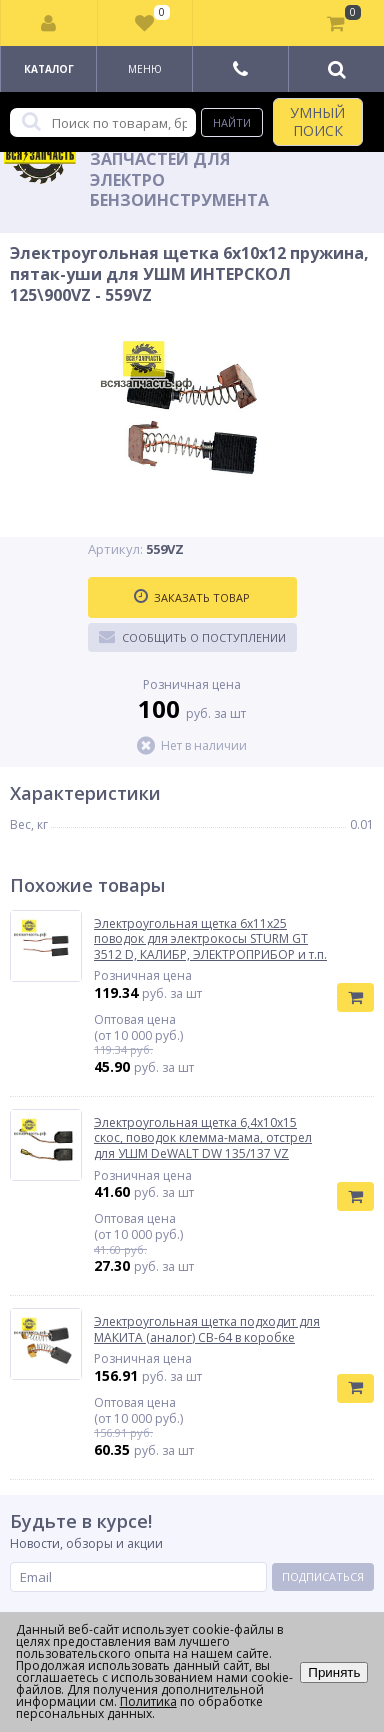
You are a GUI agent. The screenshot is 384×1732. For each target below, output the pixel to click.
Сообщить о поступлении (192, 637)
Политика (148, 1701)
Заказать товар (192, 597)
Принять (334, 1672)
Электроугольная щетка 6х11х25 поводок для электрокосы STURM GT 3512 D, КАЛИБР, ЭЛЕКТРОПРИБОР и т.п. (210, 939)
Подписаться (323, 1576)
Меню (145, 69)
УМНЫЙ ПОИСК (317, 121)
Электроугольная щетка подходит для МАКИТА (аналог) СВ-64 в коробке (207, 1329)
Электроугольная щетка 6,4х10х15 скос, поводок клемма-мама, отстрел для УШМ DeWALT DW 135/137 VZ (203, 1138)
